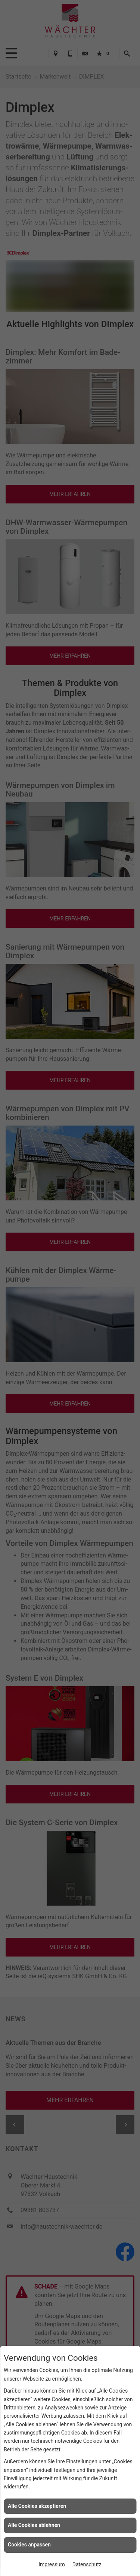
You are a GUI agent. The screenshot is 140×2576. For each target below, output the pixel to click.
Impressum (51, 2564)
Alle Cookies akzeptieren (37, 2506)
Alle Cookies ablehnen (34, 2525)
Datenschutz (87, 2564)
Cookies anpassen (29, 2545)
